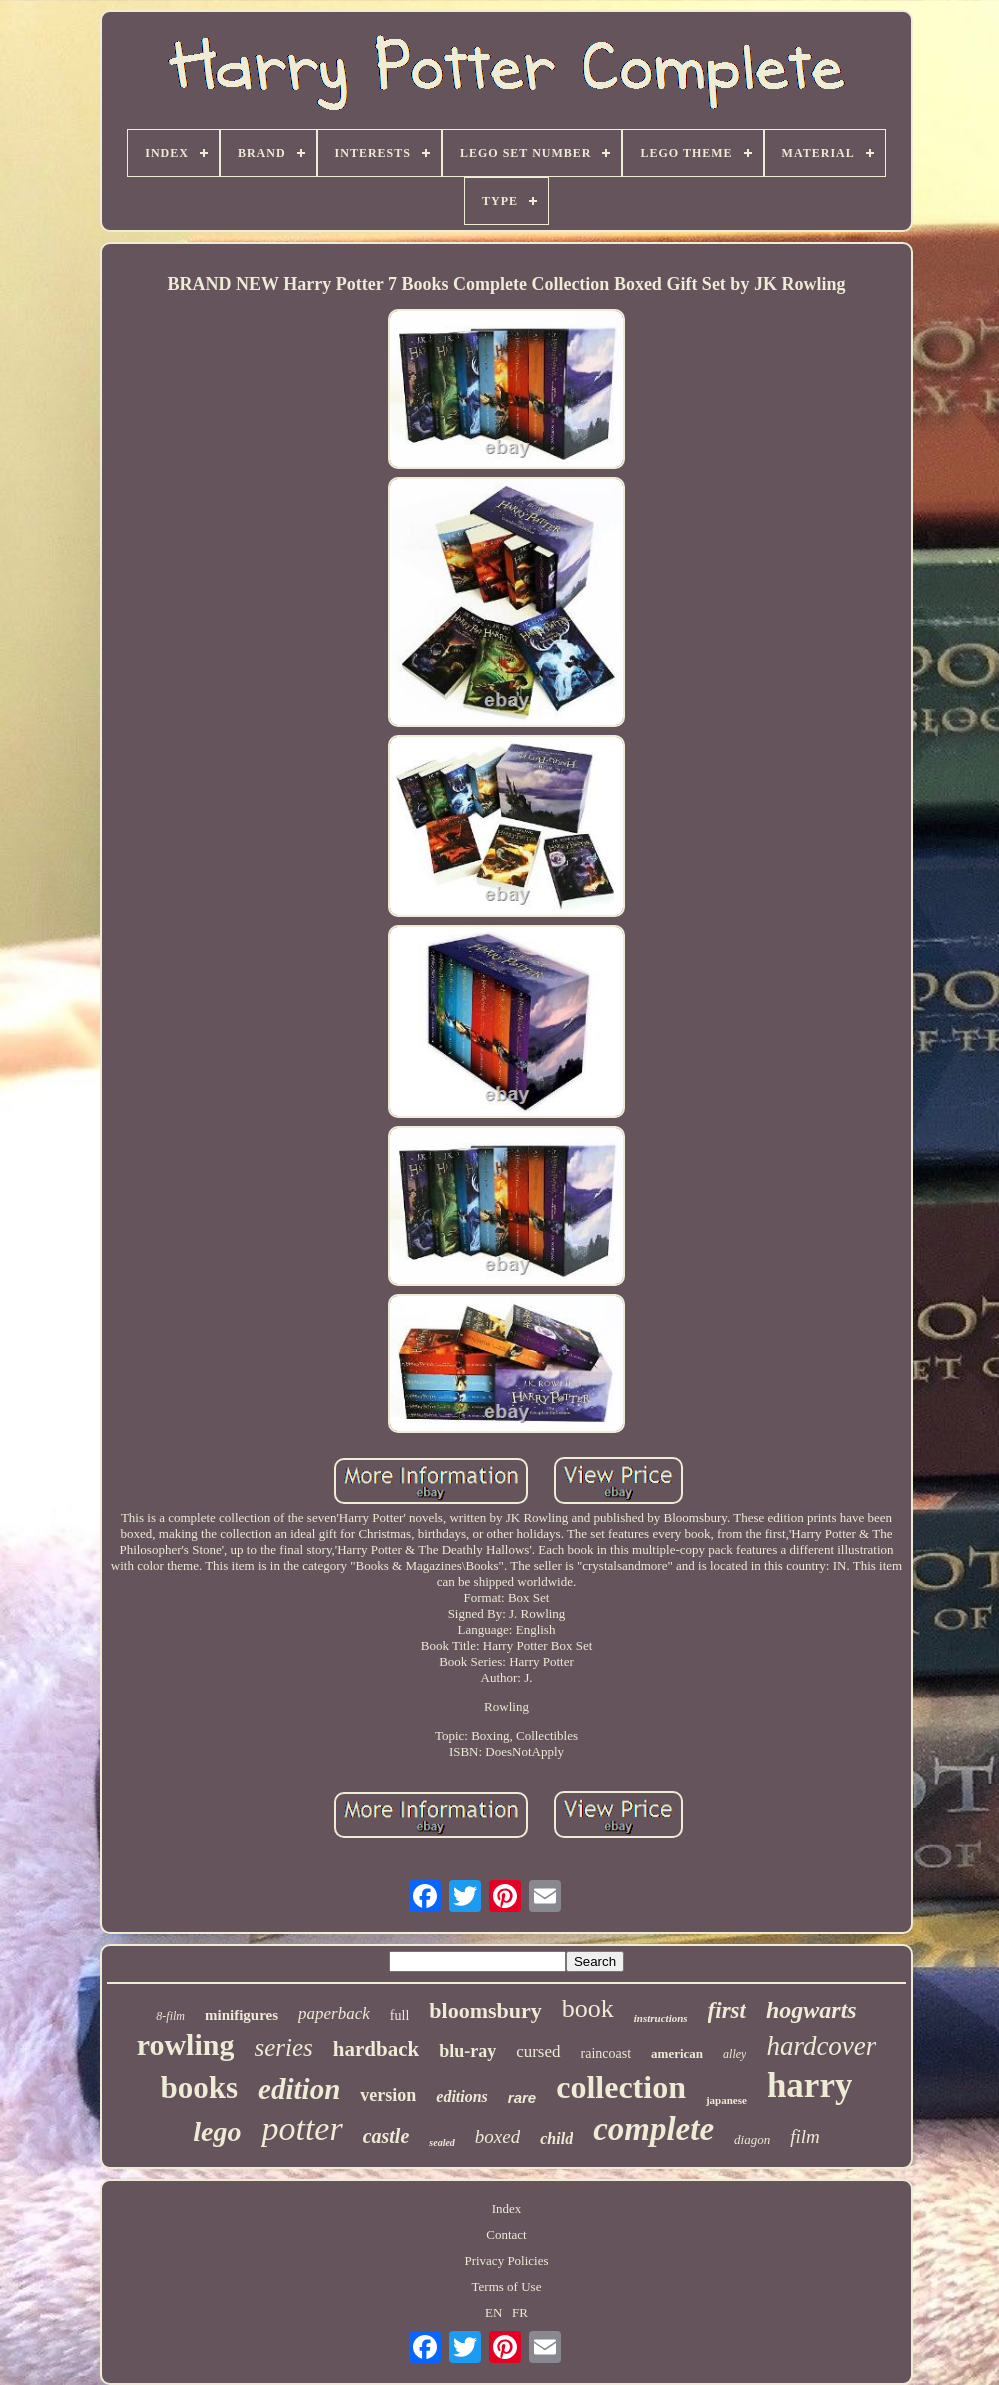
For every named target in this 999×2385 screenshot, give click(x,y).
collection (621, 2087)
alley (734, 2054)
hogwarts (811, 2010)
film (805, 2136)
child (556, 2138)
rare (522, 2097)
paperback (334, 2013)
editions (462, 2096)
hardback (376, 2049)
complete (653, 2129)
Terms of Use (507, 2286)
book (588, 2008)
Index (507, 2208)
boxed (497, 2136)
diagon (752, 2139)
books (200, 2087)
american (677, 2053)
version (388, 2095)
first (727, 2010)
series (283, 2047)
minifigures (241, 2015)
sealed (442, 2142)
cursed (538, 2051)
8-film (170, 2016)
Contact (506, 2234)
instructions (661, 2018)
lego (217, 2131)
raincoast (606, 2053)
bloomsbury (485, 2010)
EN (493, 2312)
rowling (186, 2044)
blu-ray (467, 2051)
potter (301, 2128)
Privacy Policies (506, 2260)
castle (386, 2136)
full (399, 2015)
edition (299, 2089)
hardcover (821, 2046)
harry (810, 2085)
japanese (726, 2100)
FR (520, 2312)
